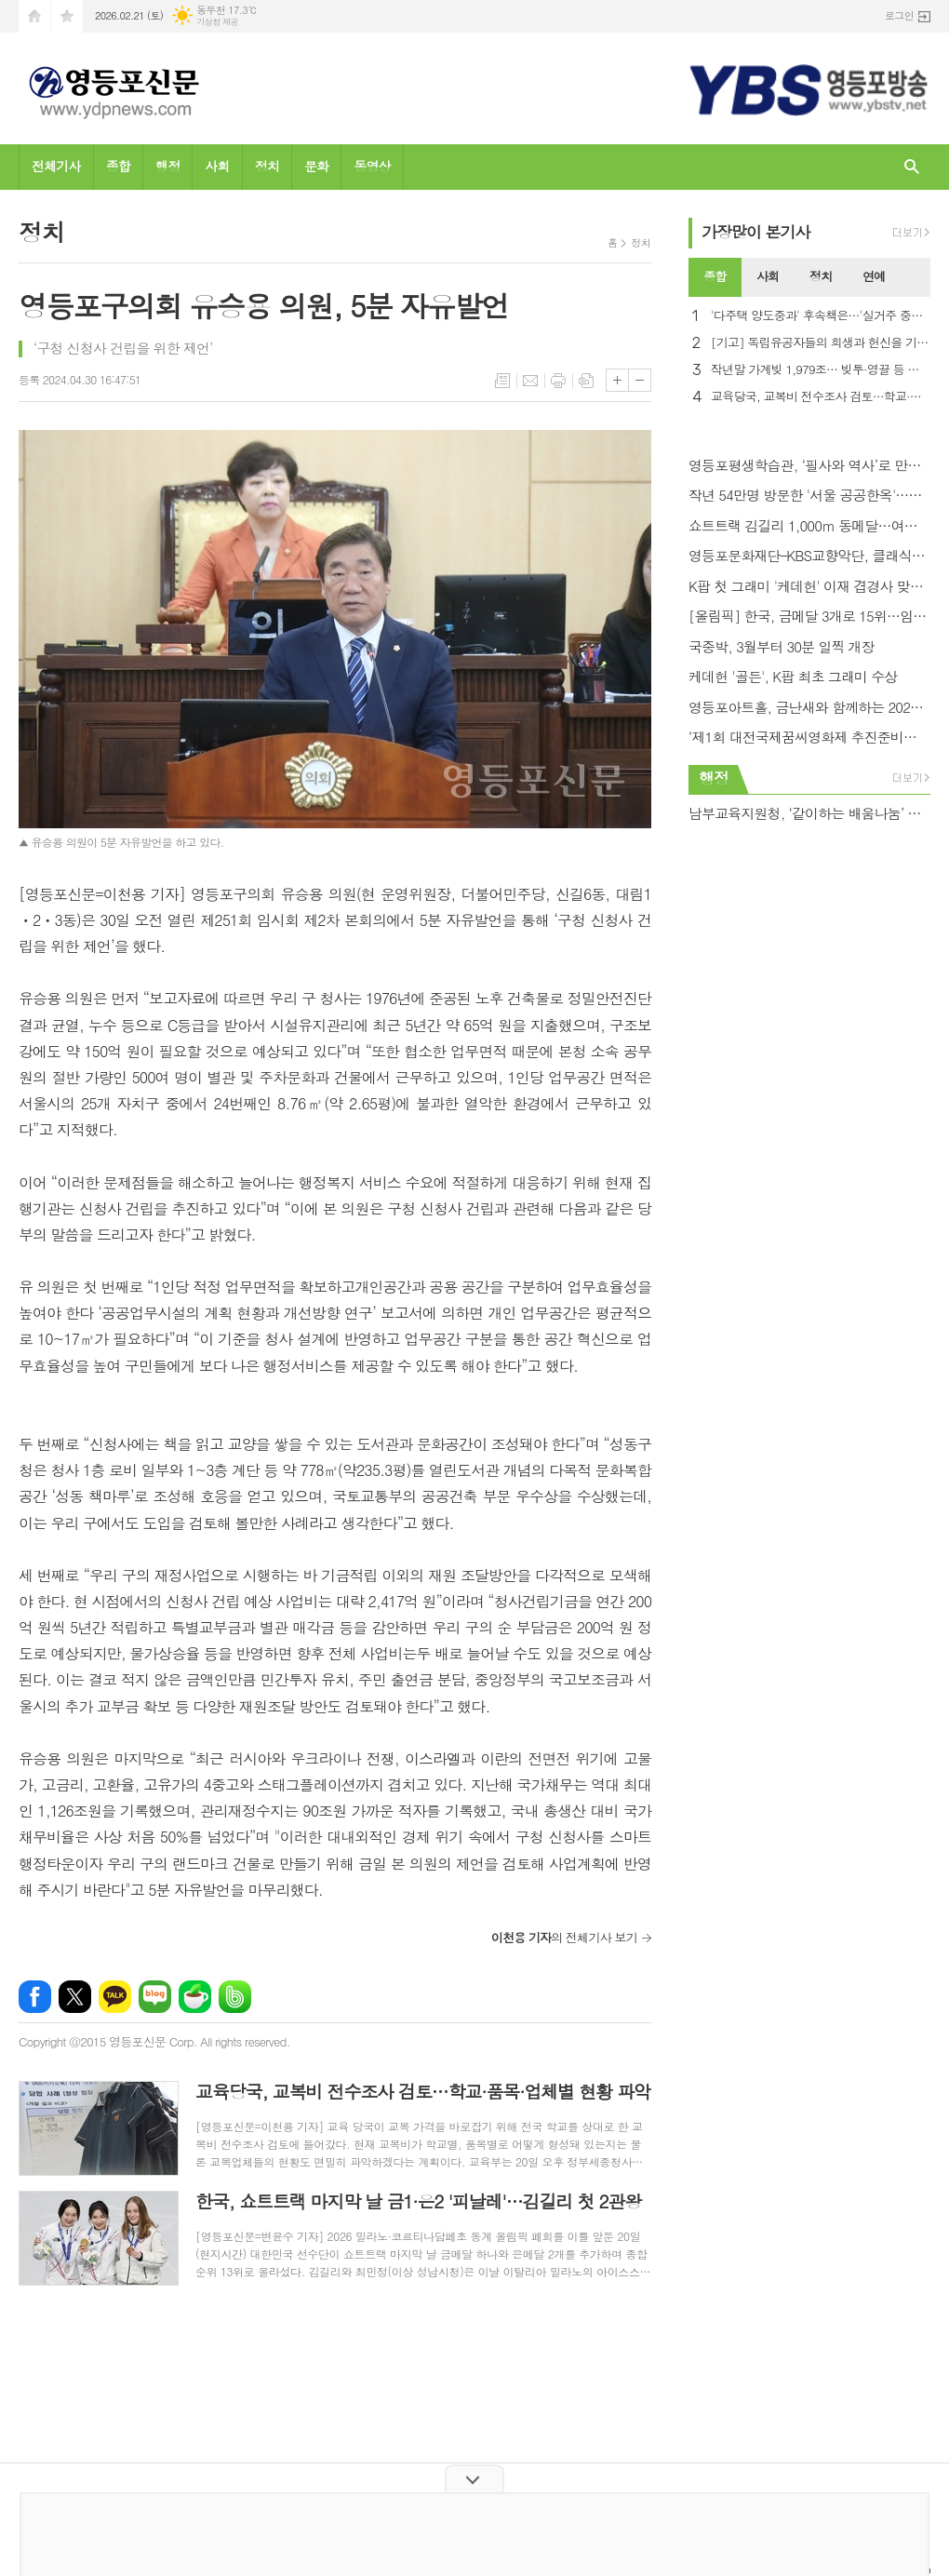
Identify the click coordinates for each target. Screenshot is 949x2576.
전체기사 (56, 165)
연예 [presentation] (873, 276)
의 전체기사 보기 (564, 1937)
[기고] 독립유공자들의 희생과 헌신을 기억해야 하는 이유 (820, 343)
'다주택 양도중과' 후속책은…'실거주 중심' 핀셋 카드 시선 (820, 316)
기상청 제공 (217, 22)
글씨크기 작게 (639, 380)
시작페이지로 (34, 16)
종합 (118, 165)
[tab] (715, 277)
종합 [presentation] (714, 276)
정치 (267, 165)
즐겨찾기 (67, 16)
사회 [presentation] (767, 276)
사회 (217, 165)
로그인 (899, 15)
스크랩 (586, 380)
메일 (530, 380)
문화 (316, 165)
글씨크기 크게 (617, 380)
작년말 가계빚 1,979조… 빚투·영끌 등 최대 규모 (820, 370)
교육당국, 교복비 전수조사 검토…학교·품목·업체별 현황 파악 (820, 397)
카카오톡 (115, 1996)
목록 (502, 380)
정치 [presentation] (820, 276)
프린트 (558, 380)
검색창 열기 (911, 167)
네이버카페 (195, 1996)
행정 (167, 165)
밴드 (235, 1996)
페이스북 (35, 1996)
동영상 (372, 165)
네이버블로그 (155, 1996)
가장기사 (756, 232)
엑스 (75, 1996)
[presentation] (915, 277)
